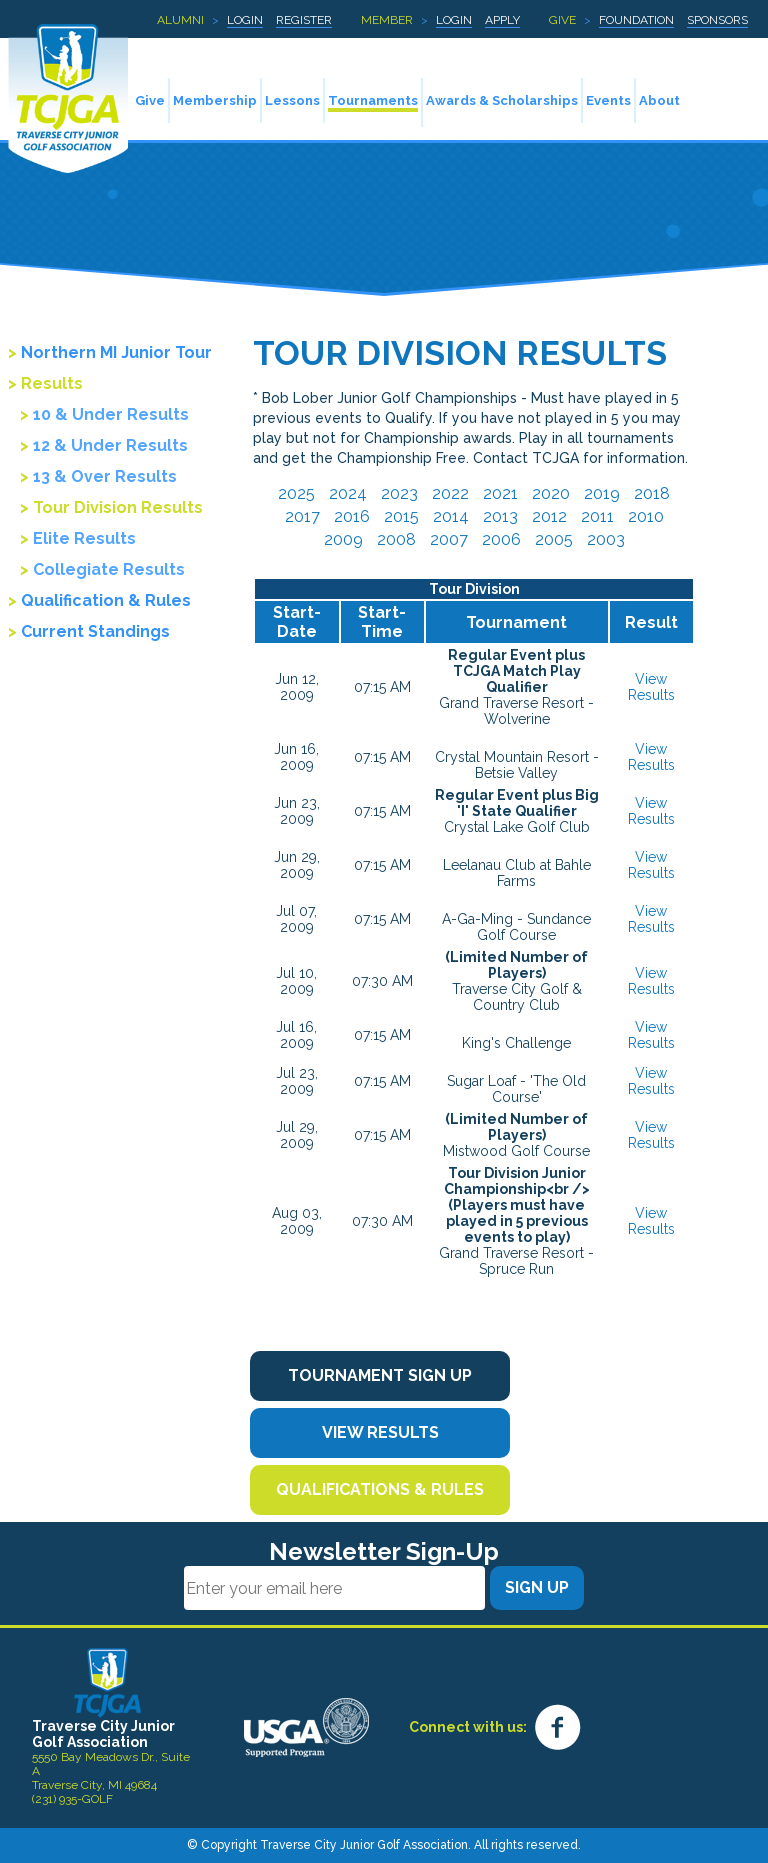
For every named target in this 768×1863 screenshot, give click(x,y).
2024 (348, 493)
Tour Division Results (118, 507)
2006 (501, 539)
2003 (606, 539)
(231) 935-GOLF (72, 1799)
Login (245, 20)
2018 (652, 493)
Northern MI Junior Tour (116, 352)
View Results (651, 687)
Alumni (180, 20)
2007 (449, 539)
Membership (215, 100)
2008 (396, 539)
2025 (296, 493)
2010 (646, 516)
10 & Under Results (111, 414)
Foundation (636, 20)
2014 (451, 516)
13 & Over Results (105, 476)
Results (52, 383)
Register (304, 20)
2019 (602, 493)
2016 (352, 516)
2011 (597, 516)
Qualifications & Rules (380, 1489)
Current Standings (95, 631)
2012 (549, 516)
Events (608, 100)
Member (387, 20)
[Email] (334, 1588)
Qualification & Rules (106, 600)
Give (562, 20)
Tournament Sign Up (380, 1375)
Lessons (292, 100)
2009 (343, 539)
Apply (502, 20)
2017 (302, 516)
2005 (554, 539)
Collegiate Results (109, 569)
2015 (401, 516)
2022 (450, 493)
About (659, 100)
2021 (500, 493)
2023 (399, 493)
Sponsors (717, 20)
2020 (551, 493)
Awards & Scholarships (502, 100)
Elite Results (84, 538)
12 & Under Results (110, 445)
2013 (500, 516)
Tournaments (373, 100)
